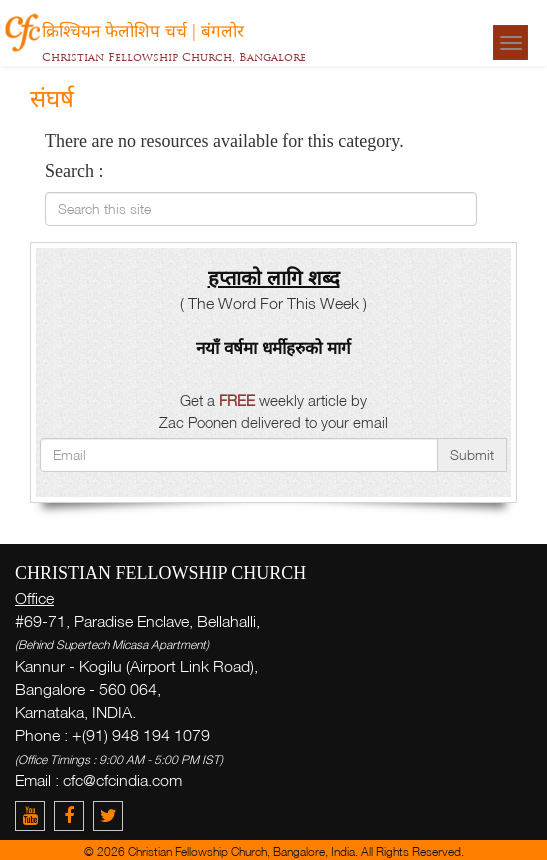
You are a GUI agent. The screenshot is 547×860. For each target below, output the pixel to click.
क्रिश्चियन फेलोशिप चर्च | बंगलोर (143, 30)
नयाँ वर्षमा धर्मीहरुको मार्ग (273, 347)
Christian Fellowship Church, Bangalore (174, 57)
